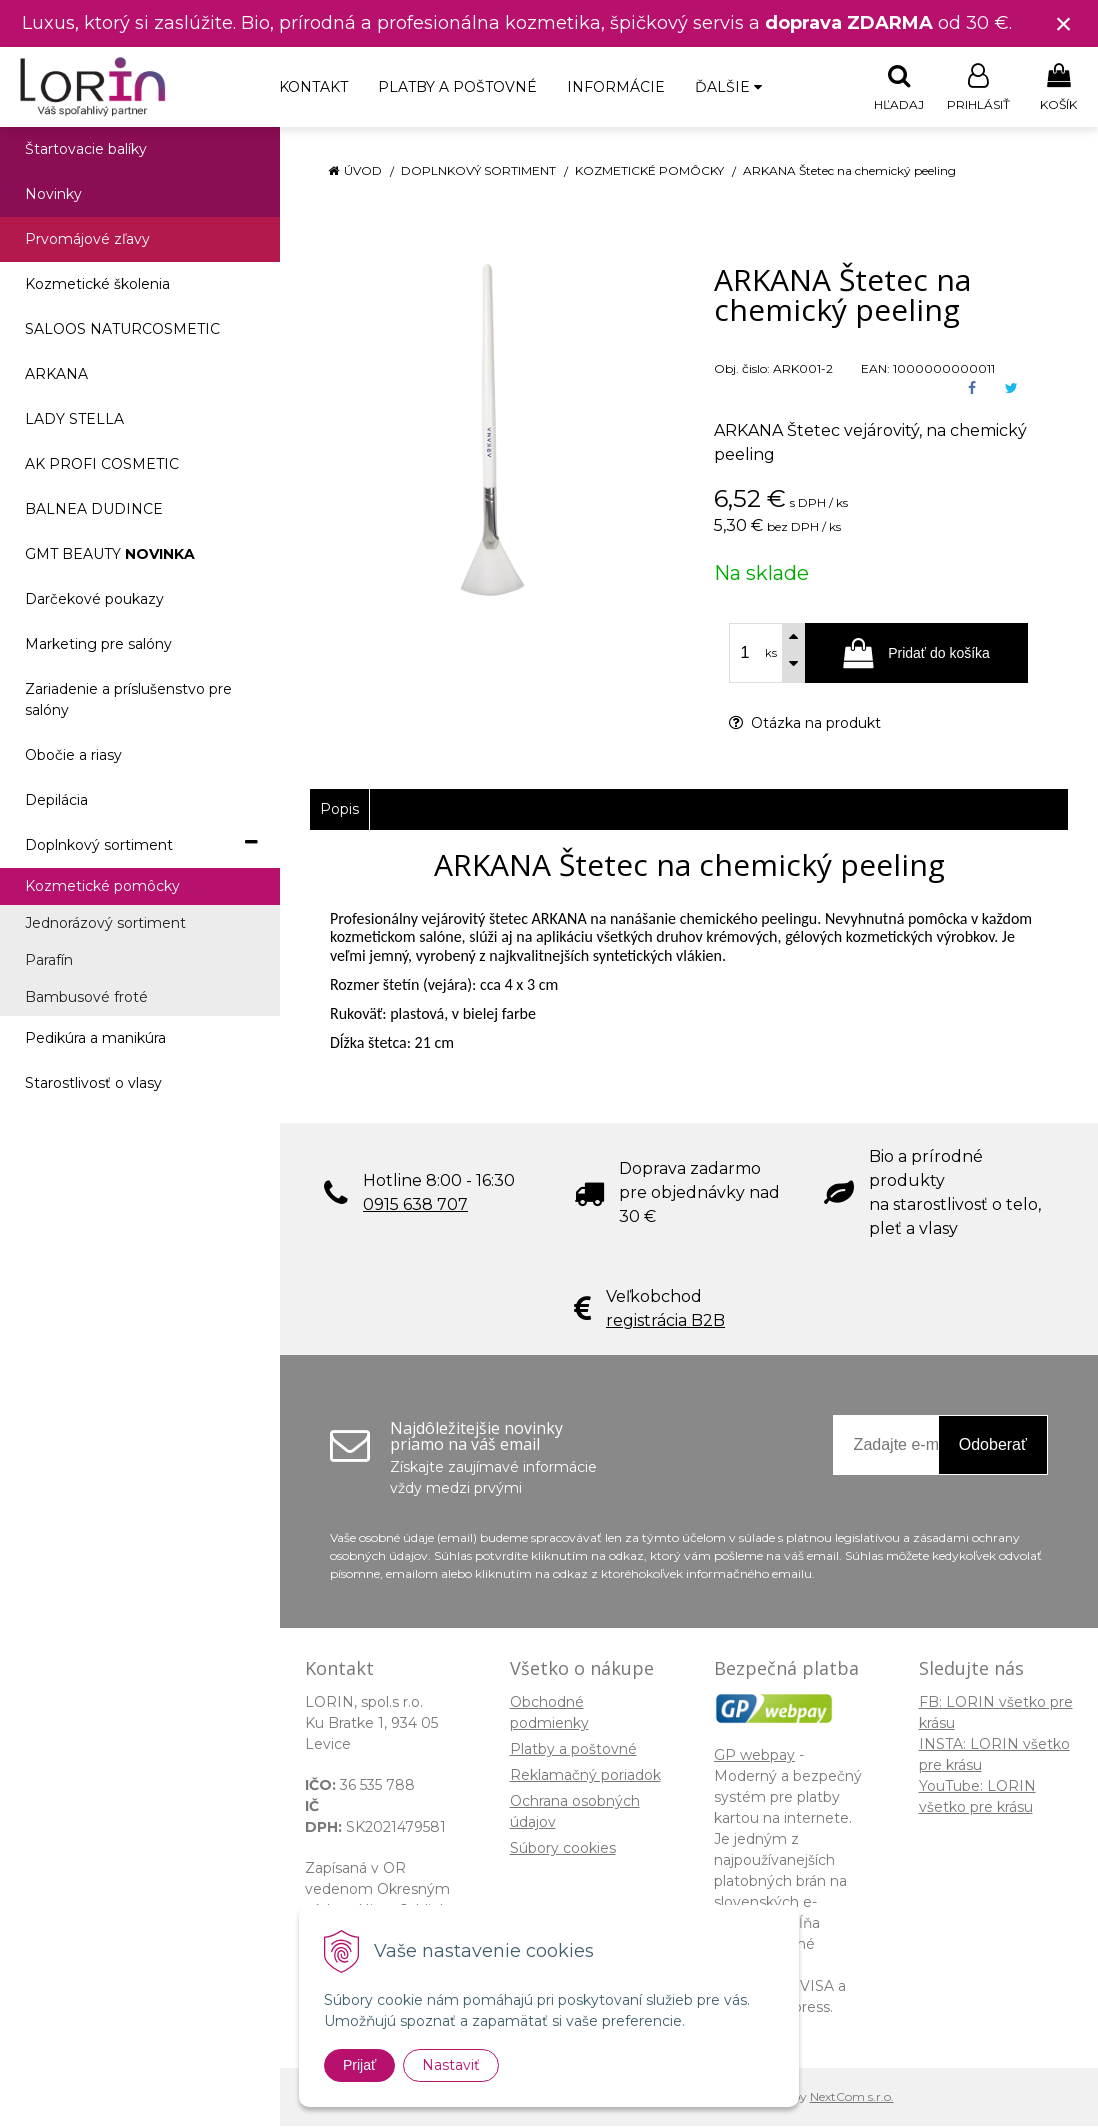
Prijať (359, 2065)
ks (771, 654)
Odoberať (993, 1445)
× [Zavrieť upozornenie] (1064, 23)
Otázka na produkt (805, 724)
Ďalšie (728, 87)
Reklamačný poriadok (585, 1776)
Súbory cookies (563, 1849)
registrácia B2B (665, 1321)
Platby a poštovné (457, 87)
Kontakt (313, 87)
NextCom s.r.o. (852, 2097)
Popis (339, 810)
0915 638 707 (415, 1205)
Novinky (53, 195)
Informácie (616, 87)
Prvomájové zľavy (87, 240)
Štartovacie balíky (86, 150)
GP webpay (754, 1756)
